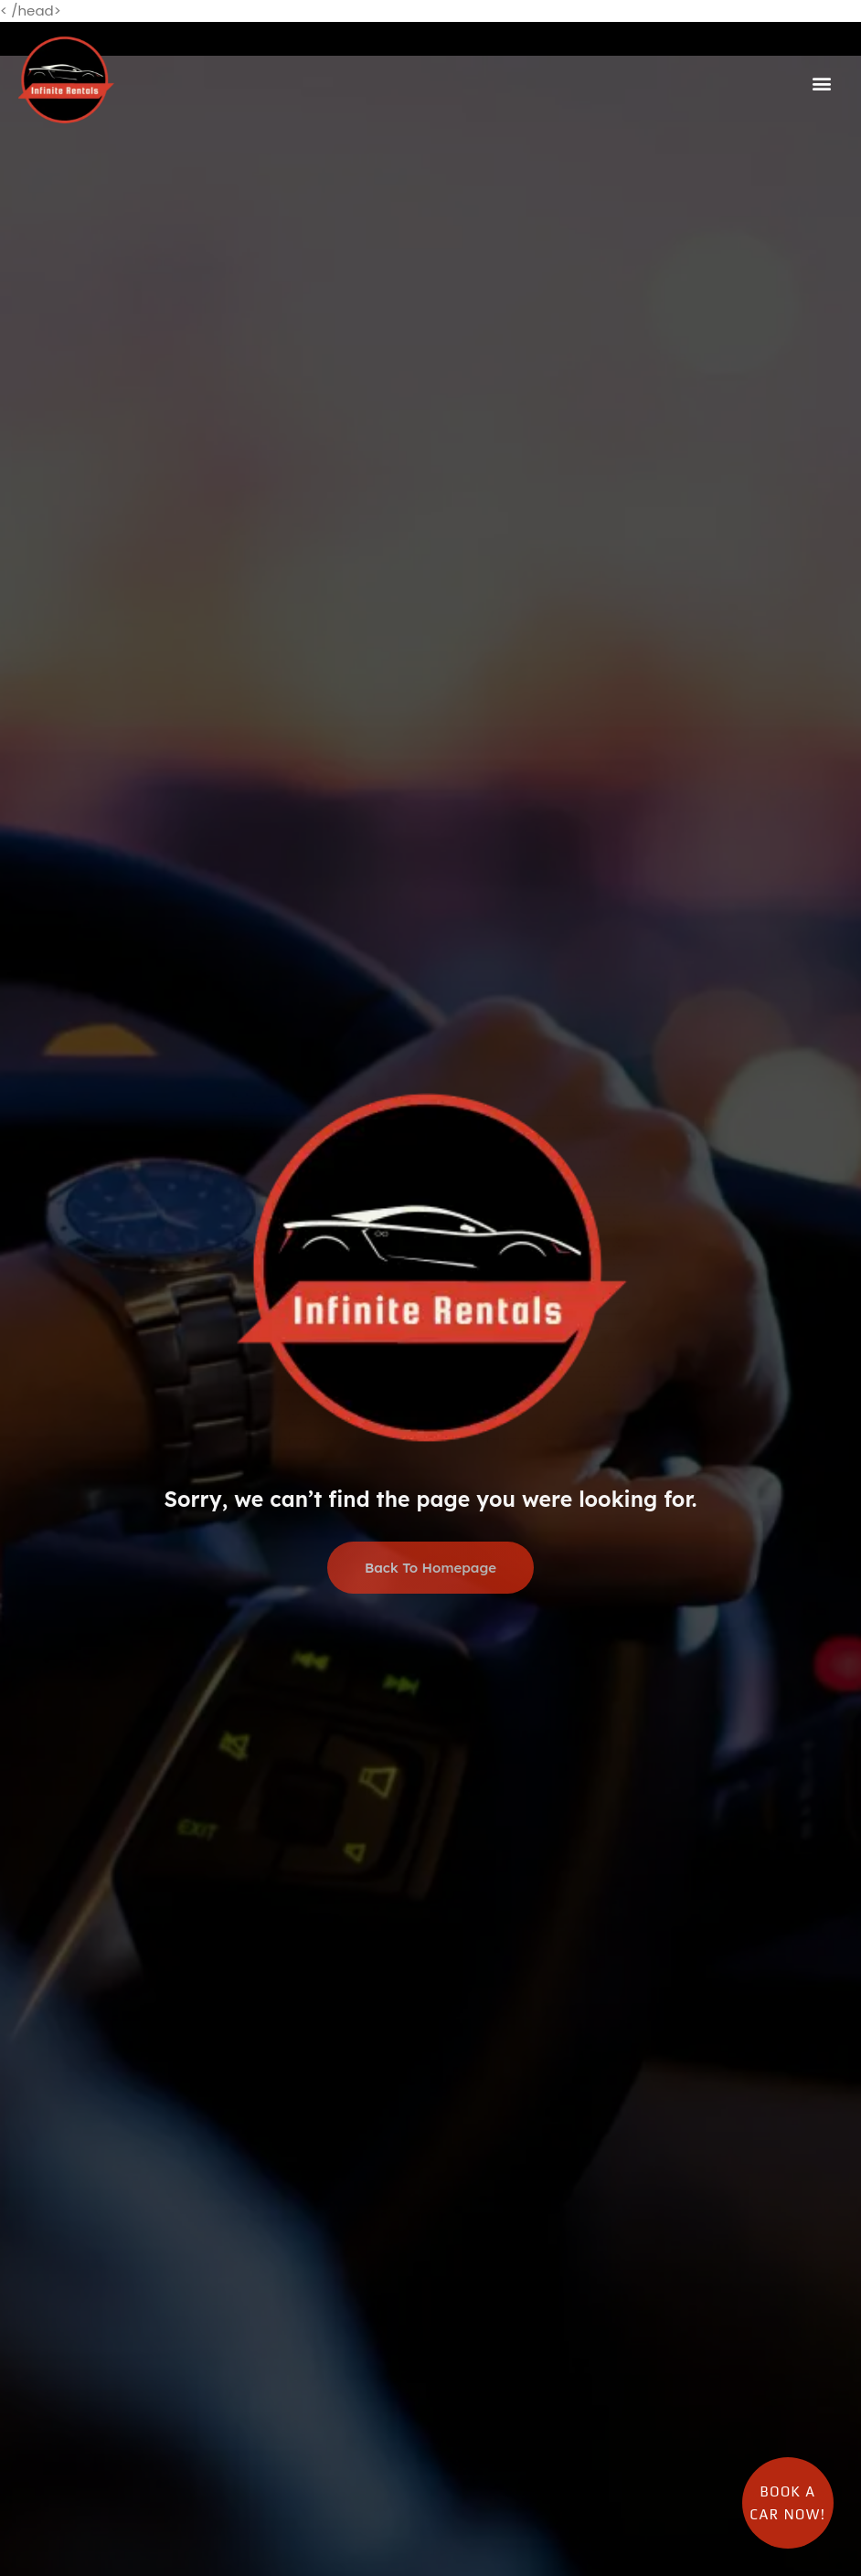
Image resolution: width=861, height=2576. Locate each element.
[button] (822, 83)
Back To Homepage (430, 1568)
